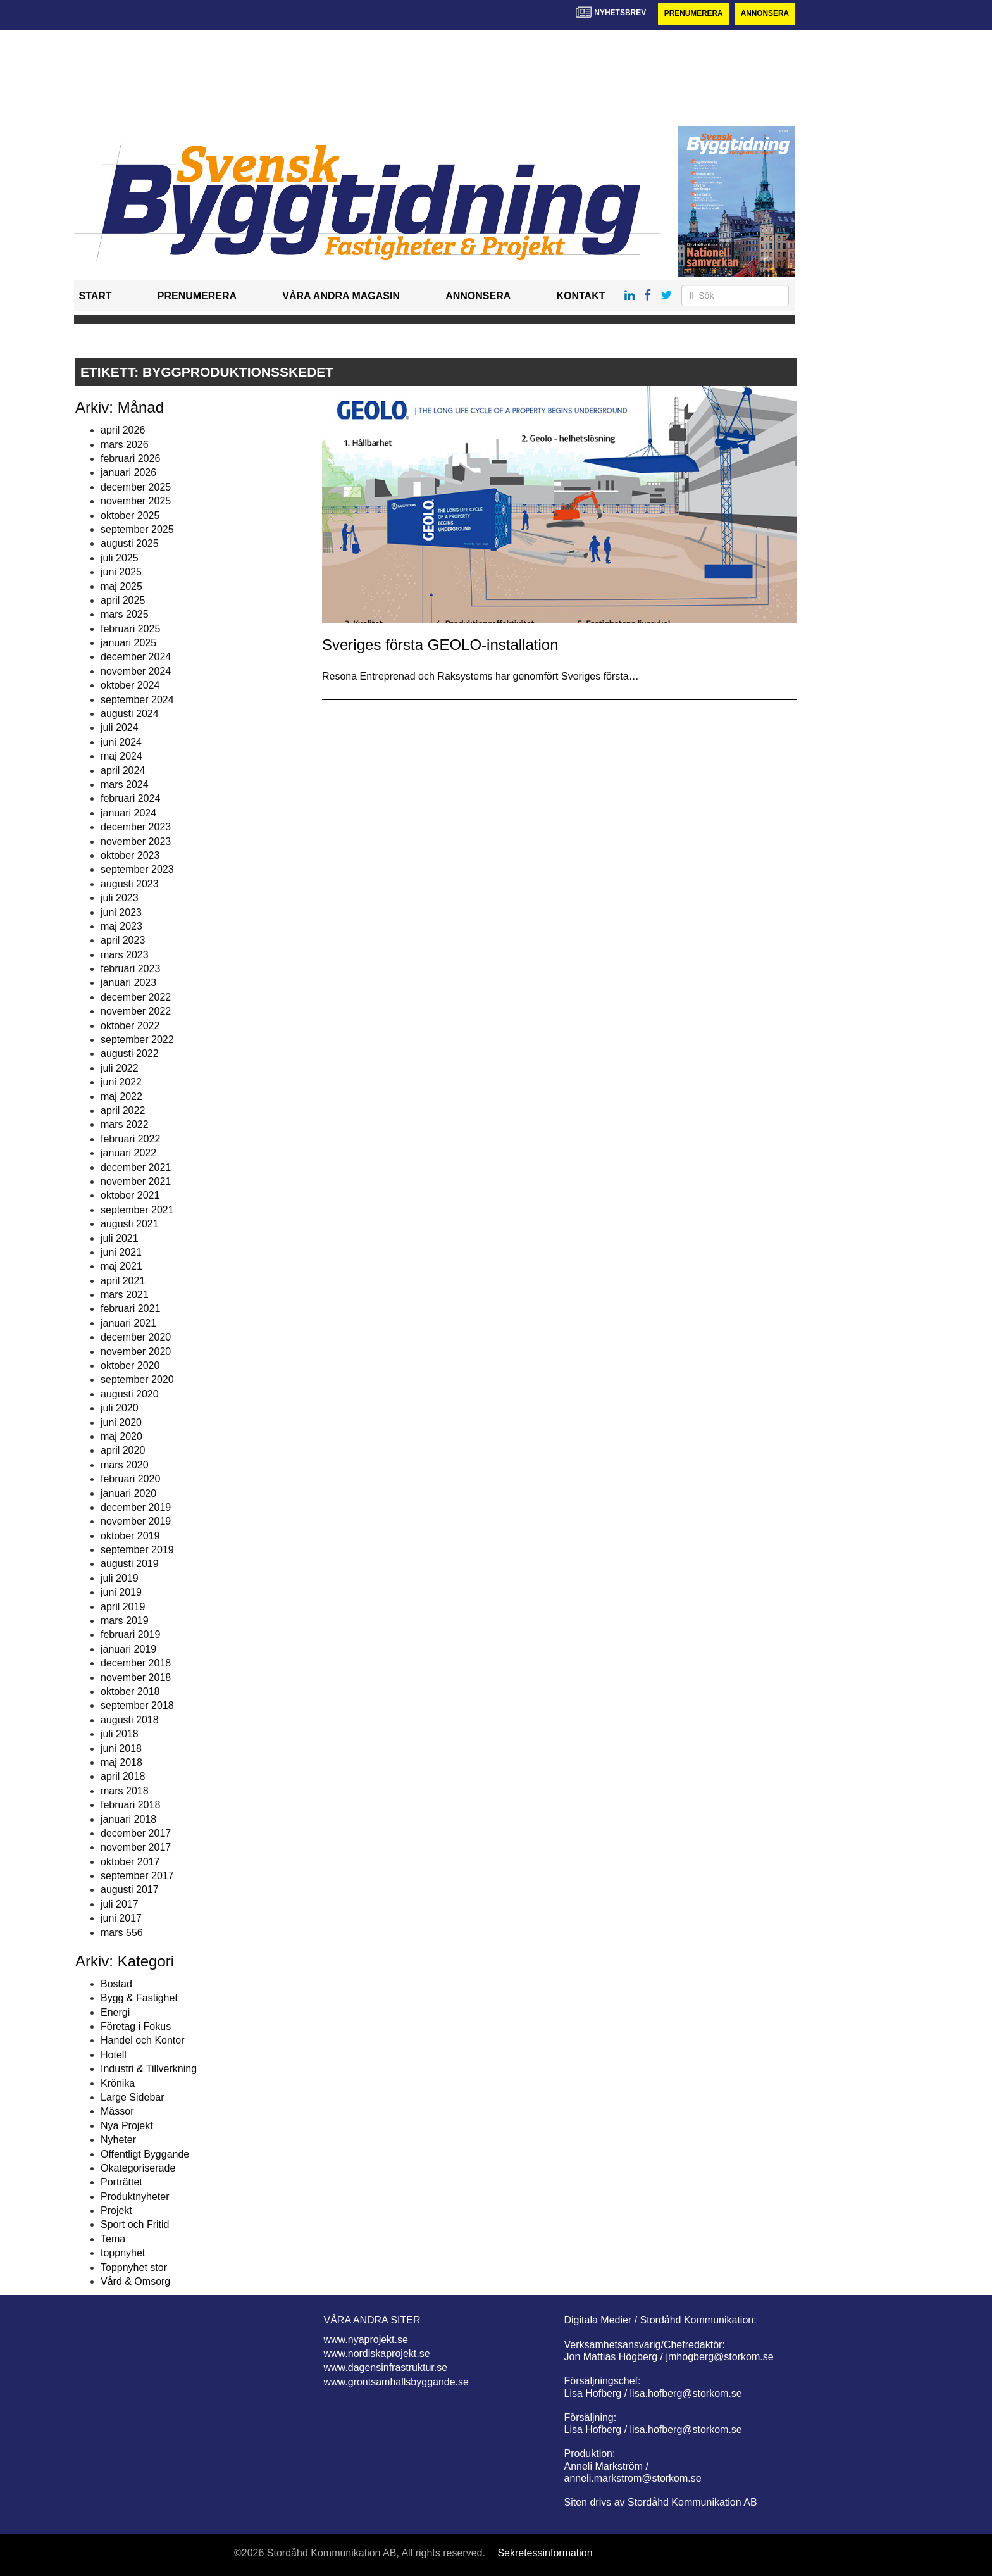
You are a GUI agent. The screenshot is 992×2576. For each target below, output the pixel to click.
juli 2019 (120, 1578)
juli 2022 (120, 1068)
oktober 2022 (130, 1025)
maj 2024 (121, 756)
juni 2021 (121, 1252)
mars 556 (122, 1932)
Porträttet (121, 2182)
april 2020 (123, 1451)
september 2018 (137, 1706)
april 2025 (123, 600)
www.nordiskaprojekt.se (377, 2353)
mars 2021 (125, 1294)
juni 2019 (121, 1592)
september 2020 (137, 1380)
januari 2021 (128, 1323)
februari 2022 (130, 1139)
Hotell (114, 2054)
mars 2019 (125, 1620)
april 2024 (123, 770)
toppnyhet (123, 2253)
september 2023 (137, 870)
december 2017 (136, 1833)
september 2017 (137, 1875)
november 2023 (136, 841)
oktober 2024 (130, 685)
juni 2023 (121, 912)
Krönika (118, 2083)
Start (95, 296)
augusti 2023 (130, 883)
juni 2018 (121, 1748)
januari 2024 (128, 813)
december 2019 (136, 1507)
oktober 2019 (130, 1535)
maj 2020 (121, 1436)
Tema (113, 2239)
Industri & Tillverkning (149, 2068)
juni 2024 (121, 742)
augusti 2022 (130, 1054)
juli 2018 (120, 1734)
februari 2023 (130, 968)
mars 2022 (125, 1125)
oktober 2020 (130, 1365)
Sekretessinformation (544, 2553)
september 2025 (137, 529)
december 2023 (136, 827)
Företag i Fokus (136, 2026)
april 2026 (123, 430)
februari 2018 (130, 1804)
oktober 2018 (130, 1691)
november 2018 (136, 1677)
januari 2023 (128, 983)
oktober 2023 (130, 855)
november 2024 (136, 671)
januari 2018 (128, 1819)
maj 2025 (121, 586)
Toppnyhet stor (134, 2267)
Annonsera (764, 13)
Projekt (116, 2210)
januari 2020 (128, 1493)
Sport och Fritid (135, 2225)
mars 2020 (125, 1465)
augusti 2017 (130, 1890)
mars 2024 (125, 784)
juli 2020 (120, 1408)
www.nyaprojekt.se (366, 2339)
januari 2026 (128, 473)
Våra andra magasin (341, 296)
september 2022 (137, 1039)
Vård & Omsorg (135, 2281)
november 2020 (136, 1351)
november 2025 (136, 501)
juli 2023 (120, 897)
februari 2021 (130, 1309)
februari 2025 (130, 628)
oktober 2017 (130, 1861)
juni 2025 (121, 571)
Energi (115, 2012)
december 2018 (136, 1663)
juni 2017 (121, 1918)
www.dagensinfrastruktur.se (386, 2368)
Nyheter (118, 2139)
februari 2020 (130, 1478)
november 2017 (136, 1847)
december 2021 (136, 1167)
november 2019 (136, 1521)
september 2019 (137, 1549)
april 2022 (123, 1110)
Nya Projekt (127, 2125)
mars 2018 (125, 1790)
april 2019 (123, 1606)
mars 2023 (125, 954)
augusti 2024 (130, 713)
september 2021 (137, 1209)
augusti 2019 (130, 1564)
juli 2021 (120, 1238)
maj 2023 (121, 926)
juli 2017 (120, 1904)
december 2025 (136, 487)
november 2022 (136, 1011)
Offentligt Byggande (145, 2154)
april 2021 (123, 1280)
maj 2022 (121, 1096)
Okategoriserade (138, 2168)
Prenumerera (692, 13)
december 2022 (136, 997)
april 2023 (123, 940)
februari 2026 (130, 458)
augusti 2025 (130, 544)
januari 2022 (128, 1152)
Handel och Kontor (143, 2040)
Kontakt (580, 296)
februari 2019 (130, 1635)
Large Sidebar (132, 2097)
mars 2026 (125, 444)
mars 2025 (125, 615)
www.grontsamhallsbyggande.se (396, 2382)
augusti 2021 (130, 1223)
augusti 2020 (130, 1394)
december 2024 (136, 657)
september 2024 (137, 699)
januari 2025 (128, 642)
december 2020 (136, 1337)
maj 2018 (121, 1762)
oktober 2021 (130, 1196)
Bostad (116, 1984)
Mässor (117, 2111)
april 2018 (123, 1777)
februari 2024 (130, 799)
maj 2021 (121, 1266)
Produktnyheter (135, 2196)
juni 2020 (121, 1422)
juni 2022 (121, 1082)
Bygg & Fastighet (139, 1997)
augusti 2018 (130, 1720)
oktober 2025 (130, 515)
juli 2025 (120, 558)
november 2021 (136, 1181)
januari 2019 (128, 1649)
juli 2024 (120, 728)
